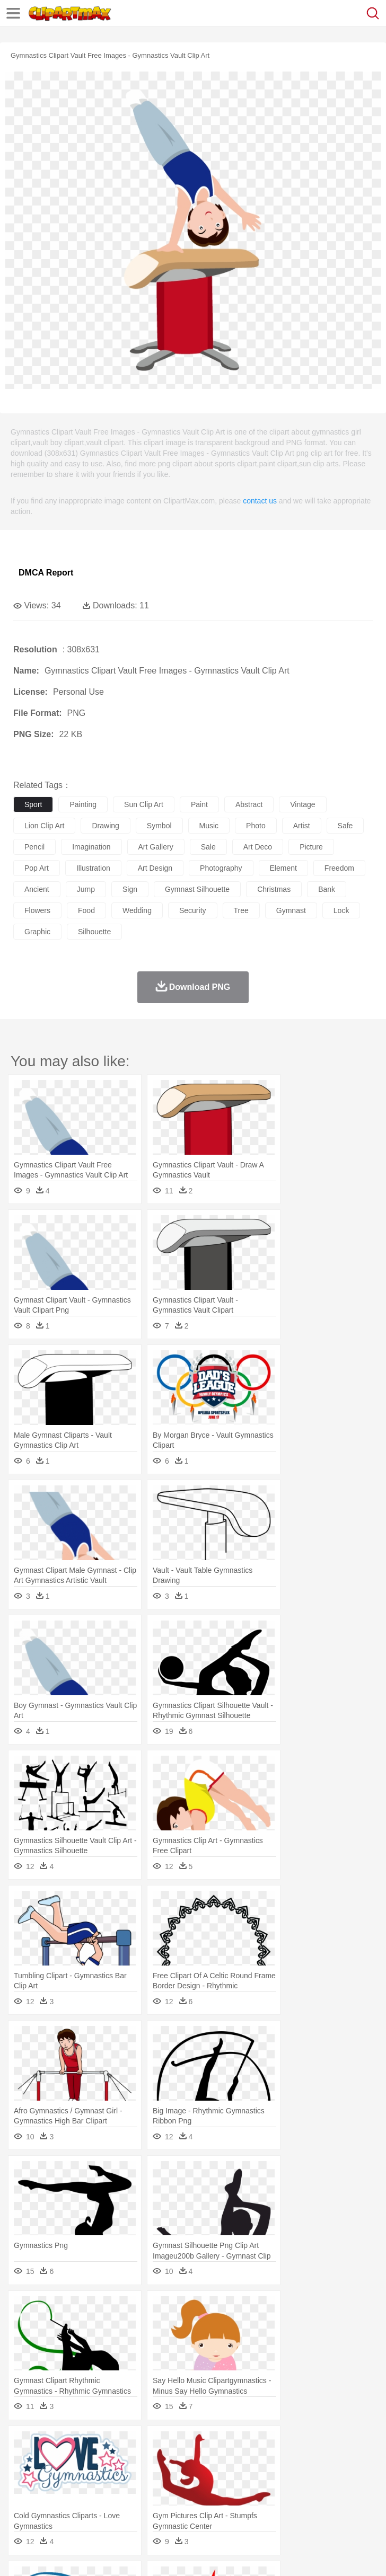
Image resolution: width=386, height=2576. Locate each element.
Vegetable (304, 2508)
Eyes (260, 2476)
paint (199, 804)
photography (221, 868)
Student (56, 2492)
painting (82, 804)
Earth (186, 2444)
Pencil (204, 2492)
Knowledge (330, 2492)
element (283, 868)
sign (129, 889)
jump (86, 889)
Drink (132, 2508)
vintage (302, 804)
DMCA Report (46, 572)
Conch (161, 2444)
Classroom (141, 2492)
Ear (241, 2476)
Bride (96, 2476)
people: (24, 2476)
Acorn (52, 2444)
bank (326, 889)
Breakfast (52, 2508)
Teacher (86, 2492)
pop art (36, 868)
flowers (37, 910)
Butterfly (113, 2460)
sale (208, 847)
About (20, 2555)
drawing (105, 825)
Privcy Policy (86, 2555)
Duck (226, 2460)
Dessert (106, 2508)
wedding (137, 910)
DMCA (157, 2555)
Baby (74, 2476)
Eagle (249, 2460)
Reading (176, 2492)
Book (111, 2492)
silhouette (94, 931)
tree (241, 910)
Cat (138, 2460)
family (120, 2476)
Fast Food (160, 2508)
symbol (159, 825)
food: (21, 2507)
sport (33, 804)
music (209, 825)
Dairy (80, 2508)
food (86, 910)
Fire (206, 2444)
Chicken (161, 2460)
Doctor (219, 2476)
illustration (93, 868)
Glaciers (255, 2444)
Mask (52, 2476)
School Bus (272, 2492)
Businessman (184, 2476)
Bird (88, 2460)
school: (24, 2492)
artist (301, 825)
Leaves (107, 2444)
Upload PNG (197, 2555)
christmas (274, 889)
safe (345, 825)
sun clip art (143, 804)
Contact (125, 2555)
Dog (206, 2460)
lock (341, 910)
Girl (353, 2476)
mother (147, 2476)
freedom (339, 868)
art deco (257, 847)
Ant (50, 2460)
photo (256, 825)
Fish (303, 2460)
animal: (24, 2460)
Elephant (277, 2460)
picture (311, 847)
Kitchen (336, 2508)
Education (234, 2492)
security (192, 910)
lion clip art (44, 825)
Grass (283, 2444)
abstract (248, 804)
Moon (340, 2444)
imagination (91, 847)
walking (286, 2476)
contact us (260, 501)
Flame (227, 2444)
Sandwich (238, 2508)
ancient (36, 889)
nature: (24, 2444)
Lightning (312, 2444)
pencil (34, 847)
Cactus (135, 2444)
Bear (68, 2460)
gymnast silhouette (197, 889)
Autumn (79, 2444)
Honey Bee (352, 2460)
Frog (323, 2460)
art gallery (155, 847)
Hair (335, 2476)
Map (301, 2492)
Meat (210, 2508)
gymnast (291, 910)
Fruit (188, 2508)
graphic (37, 931)
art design (155, 868)
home (313, 2476)
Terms (48, 2555)
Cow (186, 2460)
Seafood (271, 2508)
